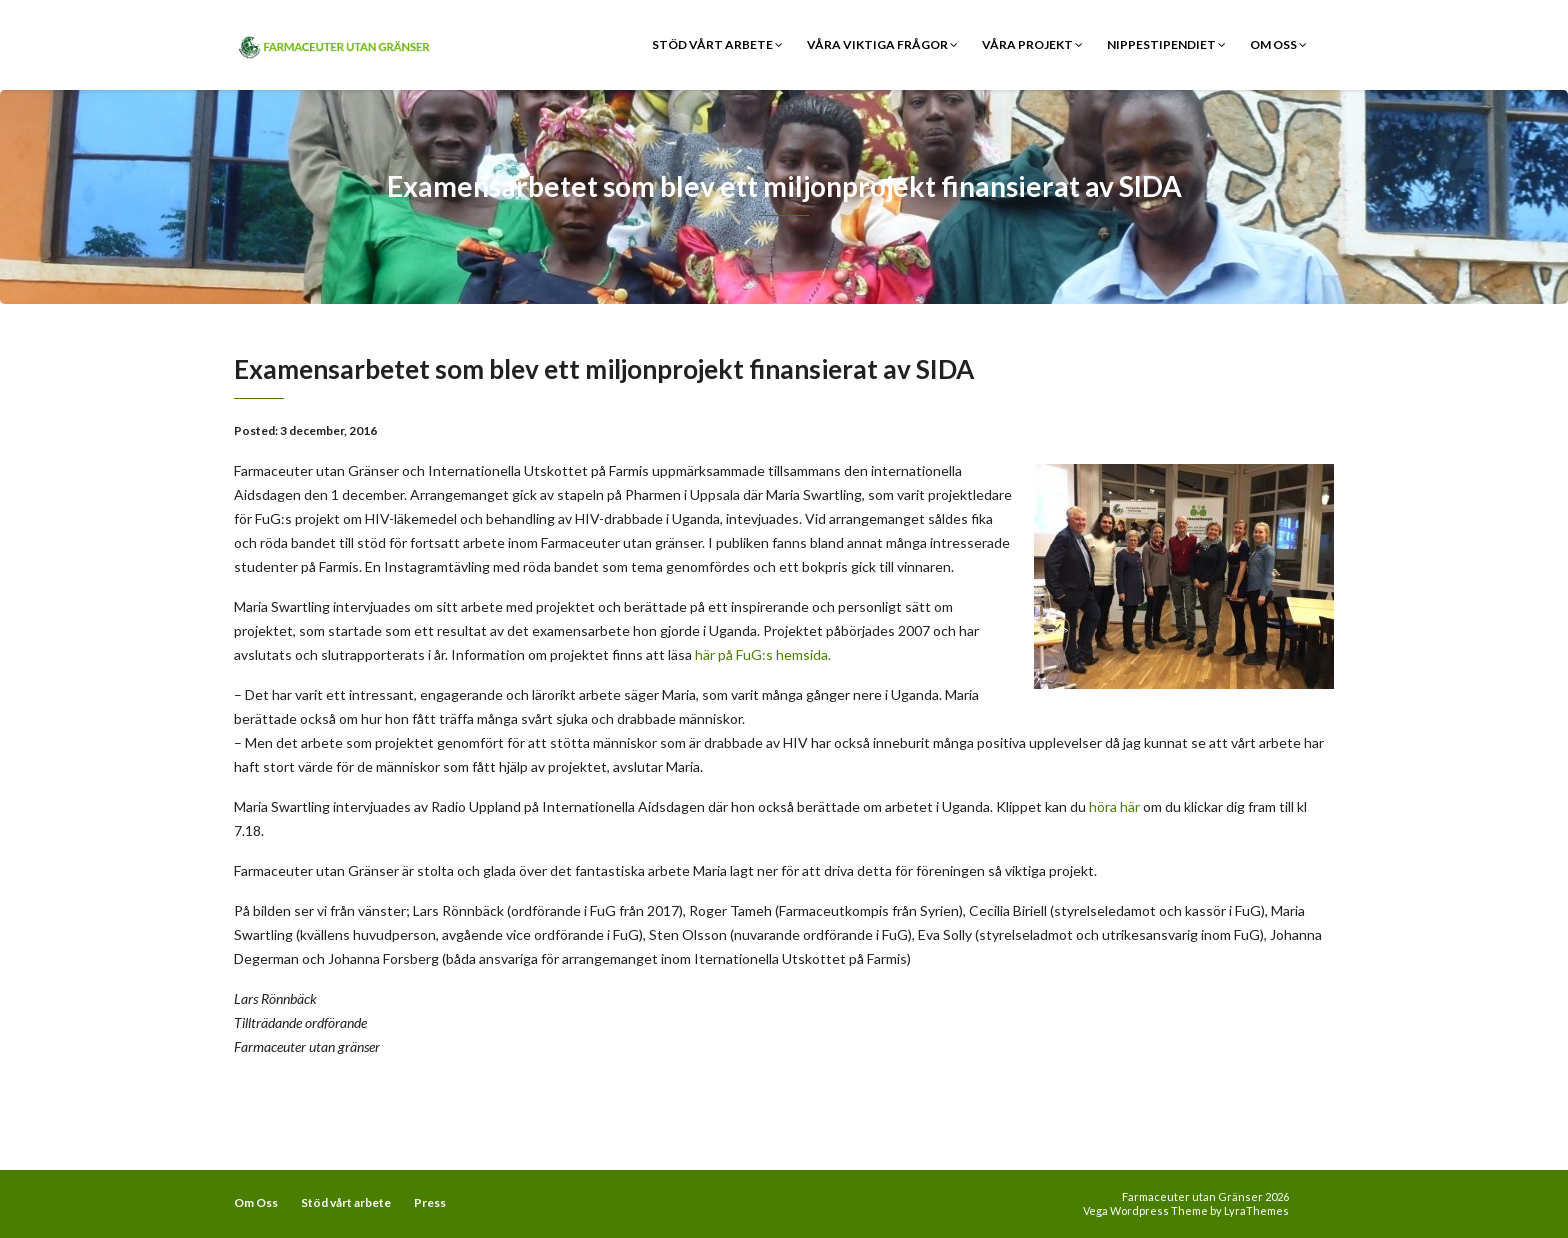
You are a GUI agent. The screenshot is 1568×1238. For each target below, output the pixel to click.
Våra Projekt (1032, 44)
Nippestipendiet (1166, 44)
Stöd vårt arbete (717, 44)
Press (430, 1202)
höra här (1116, 806)
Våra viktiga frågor (882, 44)
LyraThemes (1256, 1210)
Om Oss (1278, 44)
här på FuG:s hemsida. (763, 654)
